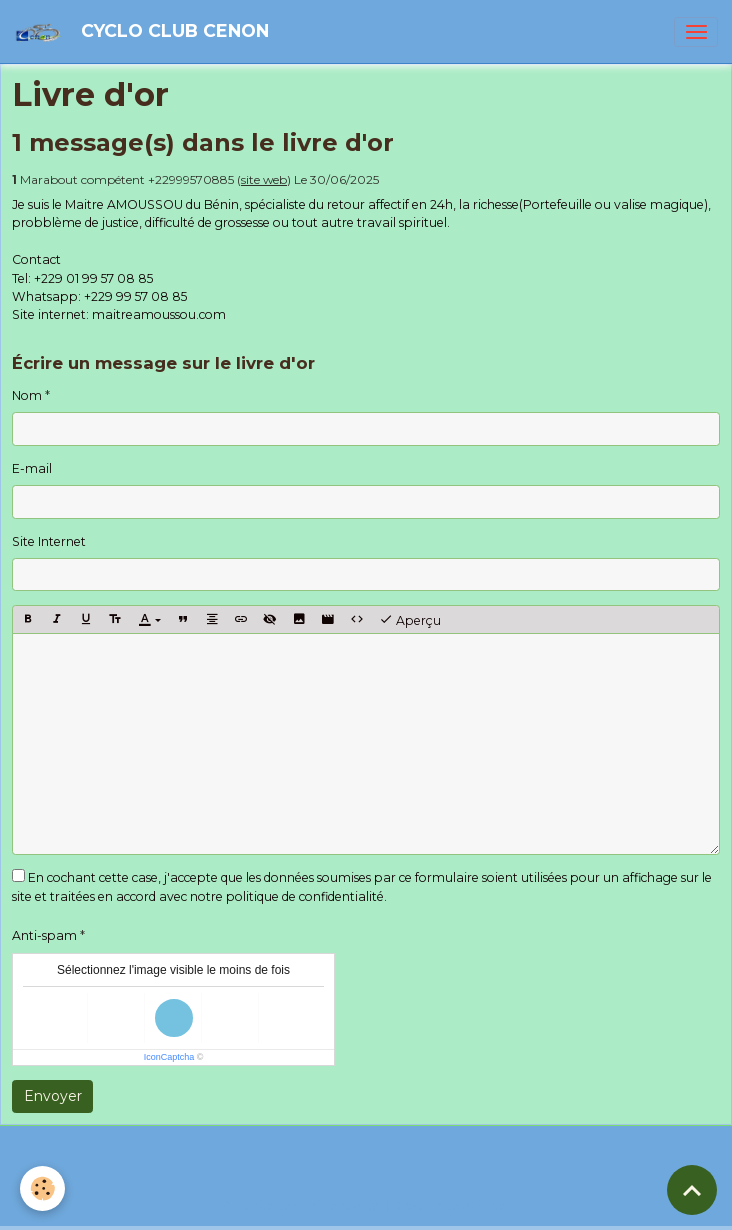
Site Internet (49, 541)
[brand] (145, 31)
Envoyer (53, 1096)
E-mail (32, 468)
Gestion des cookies (453, 1205)
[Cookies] (42, 1188)
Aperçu (410, 620)
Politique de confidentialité (300, 1205)
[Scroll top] (692, 1190)
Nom (27, 395)
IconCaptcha (169, 1057)
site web (264, 179)
